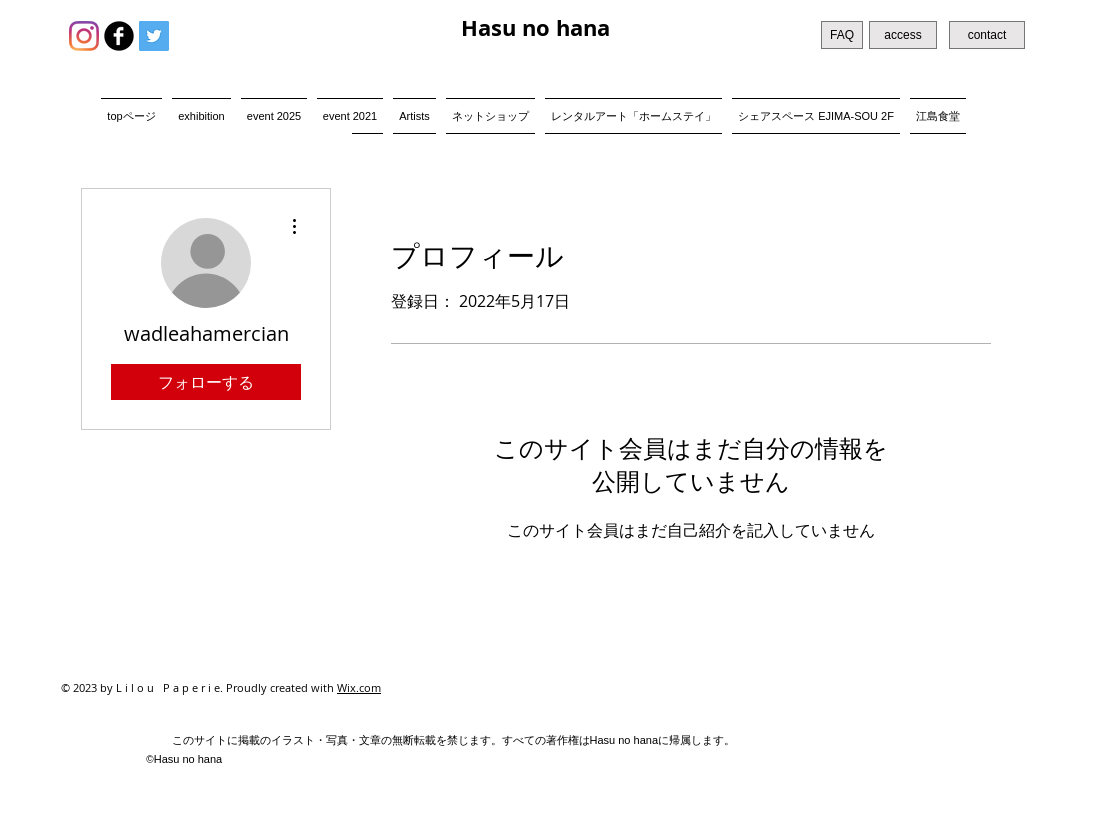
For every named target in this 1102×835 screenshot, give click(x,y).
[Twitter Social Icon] (154, 36)
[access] (903, 35)
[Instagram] (84, 36)
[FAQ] (842, 35)
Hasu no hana (535, 27)
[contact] (987, 35)
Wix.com (359, 687)
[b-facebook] (119, 36)
